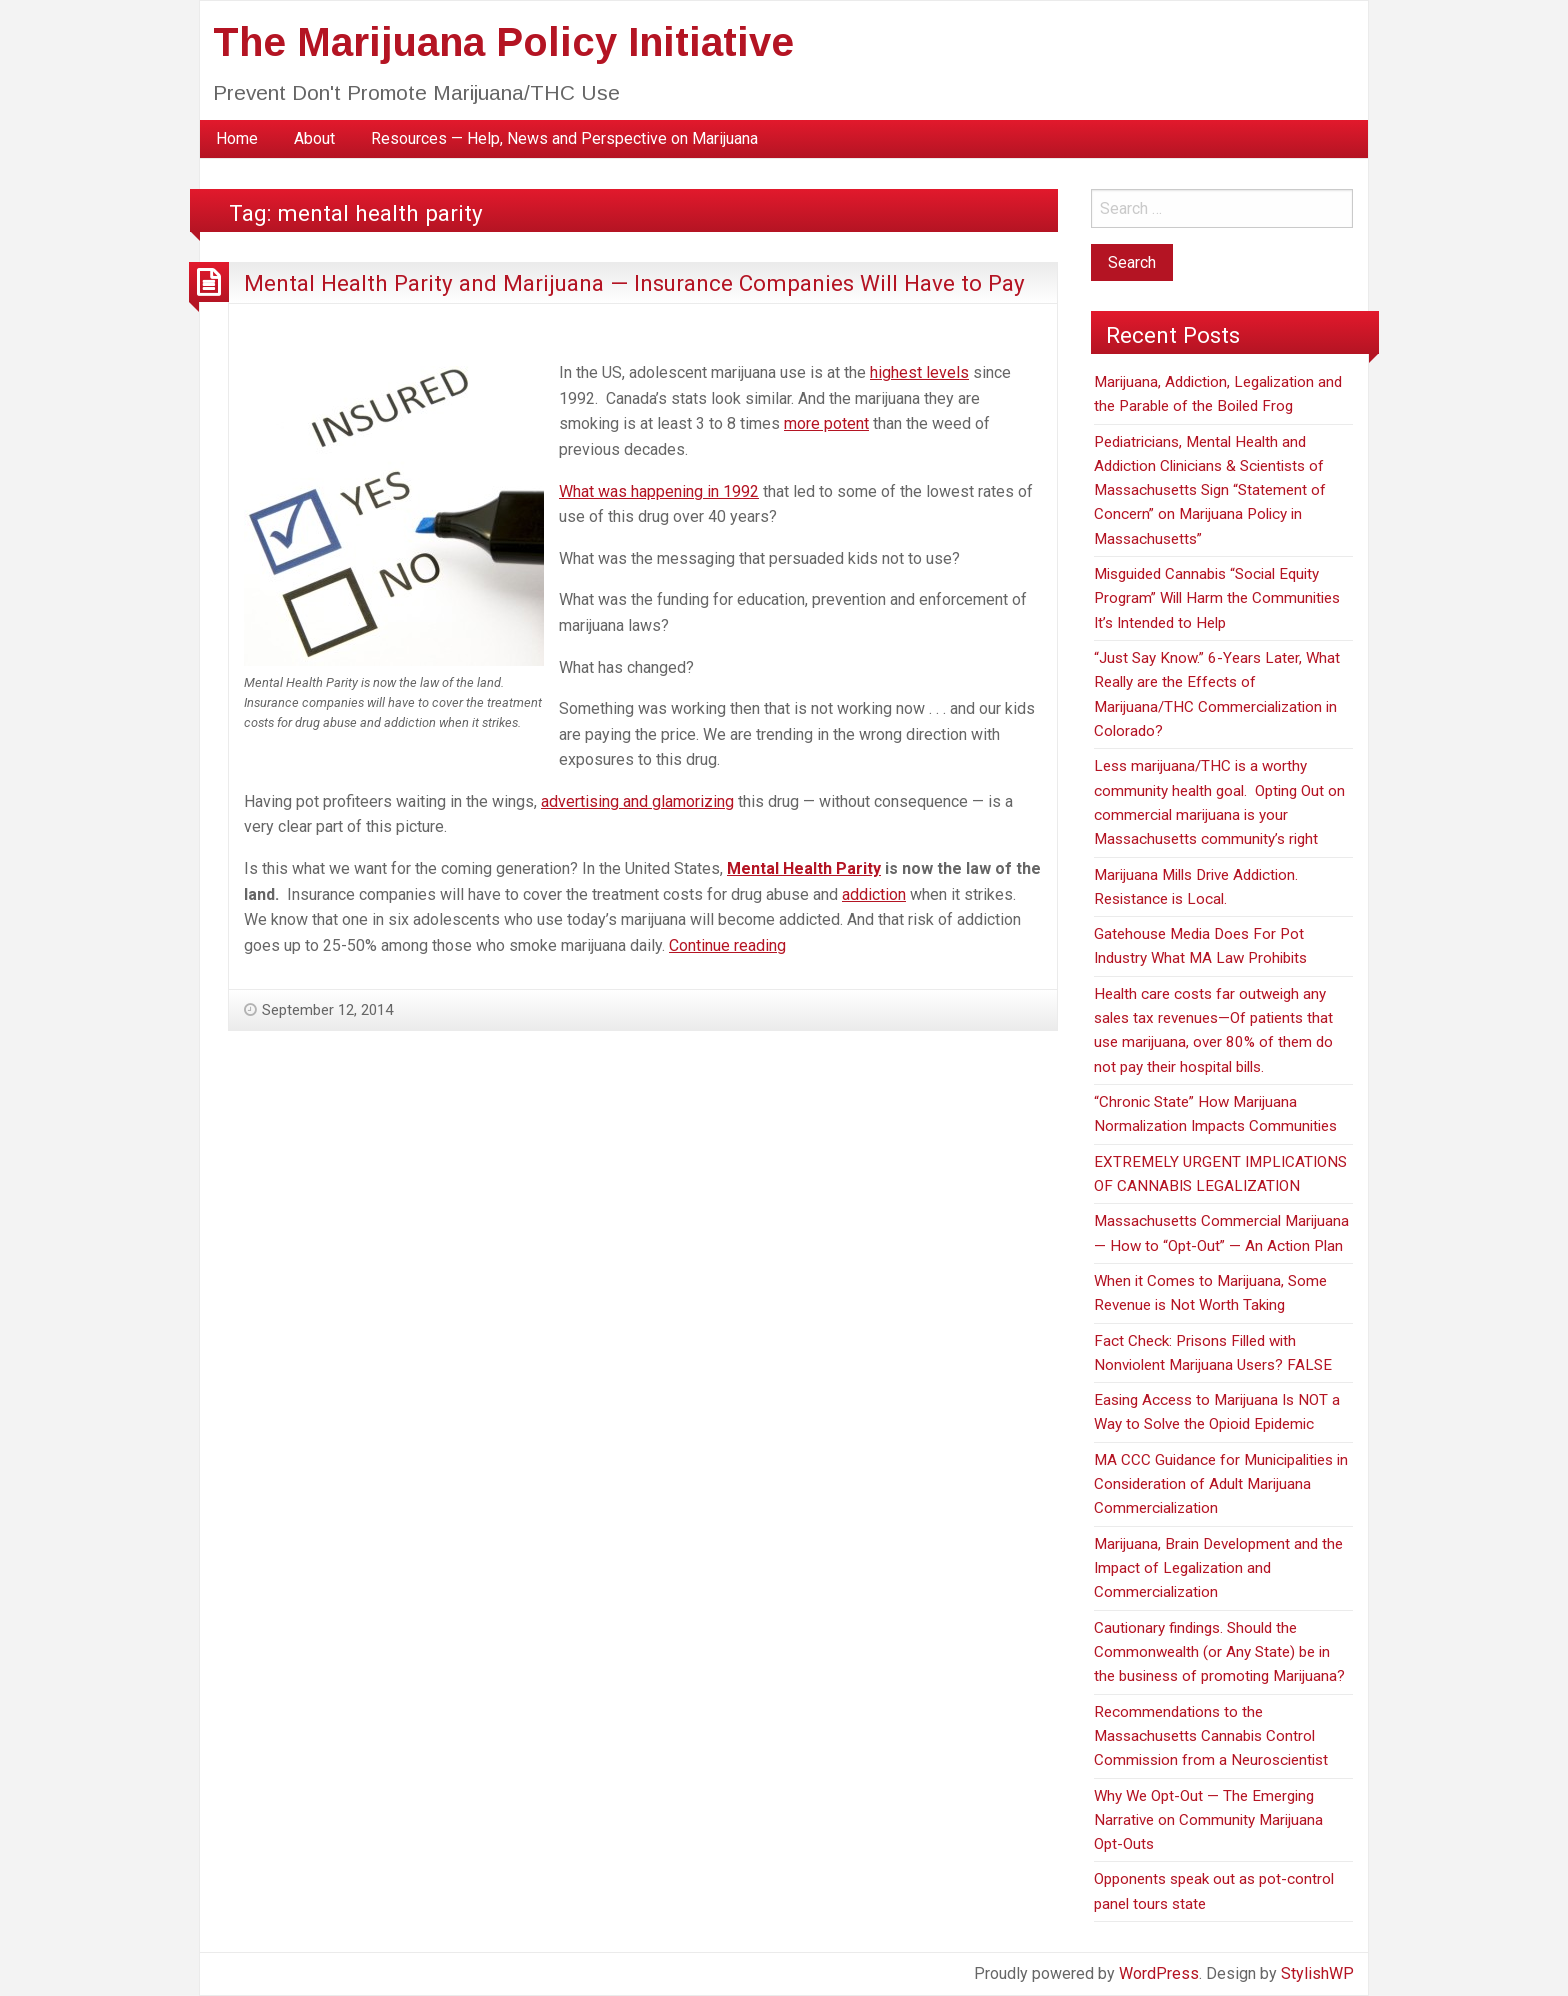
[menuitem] (237, 139)
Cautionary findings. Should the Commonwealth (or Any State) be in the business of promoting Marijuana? (1219, 1652)
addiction (874, 894)
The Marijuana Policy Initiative (503, 42)
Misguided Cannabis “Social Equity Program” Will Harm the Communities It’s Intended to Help (1217, 598)
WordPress (1159, 1973)
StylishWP (1317, 1973)
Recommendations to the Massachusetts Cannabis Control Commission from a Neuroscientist (1211, 1736)
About (314, 138)
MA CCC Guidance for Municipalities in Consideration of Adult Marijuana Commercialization (1221, 1484)
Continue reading (727, 945)
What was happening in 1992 (659, 491)
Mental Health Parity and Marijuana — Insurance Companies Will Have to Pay (634, 283)
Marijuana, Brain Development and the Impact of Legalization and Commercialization (1218, 1568)
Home (237, 138)
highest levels (919, 372)
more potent (826, 423)
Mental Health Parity (804, 868)
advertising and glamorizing (637, 801)
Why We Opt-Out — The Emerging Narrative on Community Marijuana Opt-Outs (1208, 1820)
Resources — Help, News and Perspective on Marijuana (564, 138)
